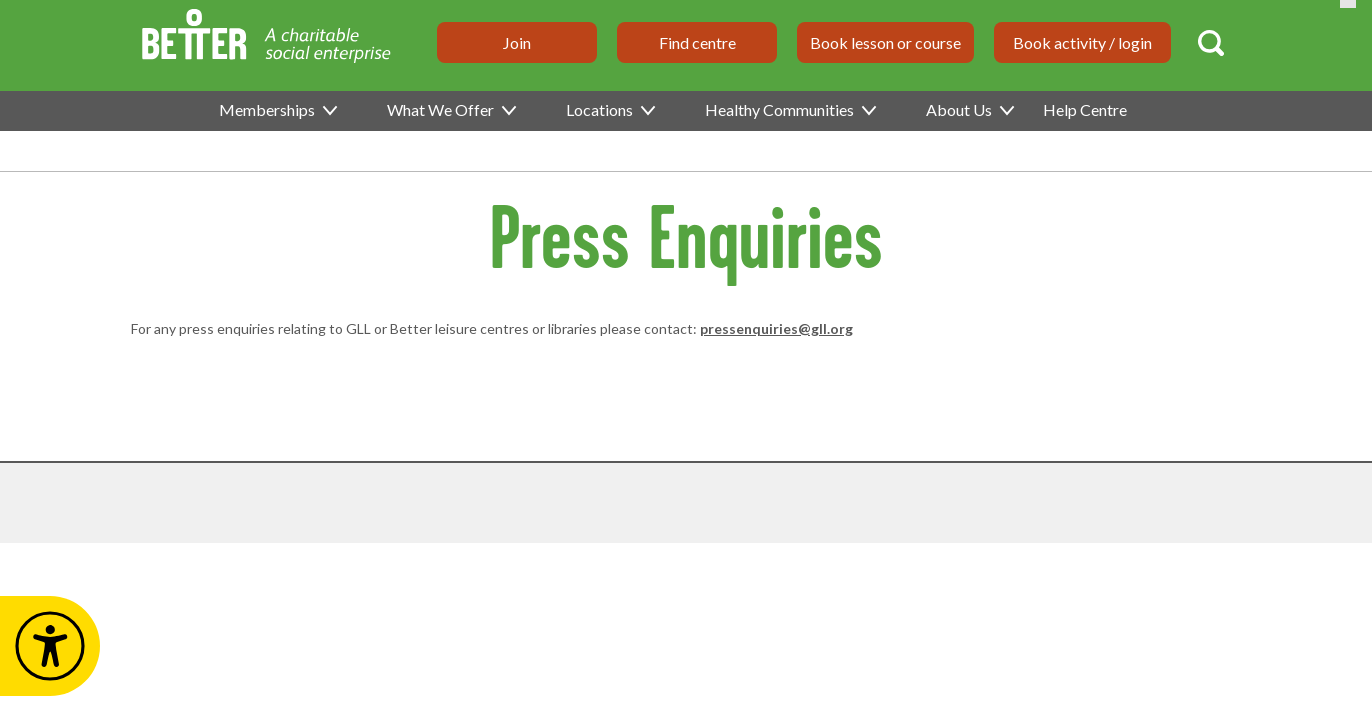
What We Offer (450, 109)
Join (517, 42)
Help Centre (1085, 109)
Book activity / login (1082, 42)
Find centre (697, 42)
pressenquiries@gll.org (776, 328)
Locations (609, 109)
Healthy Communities (789, 109)
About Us (969, 109)
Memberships (277, 109)
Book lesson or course (885, 42)
